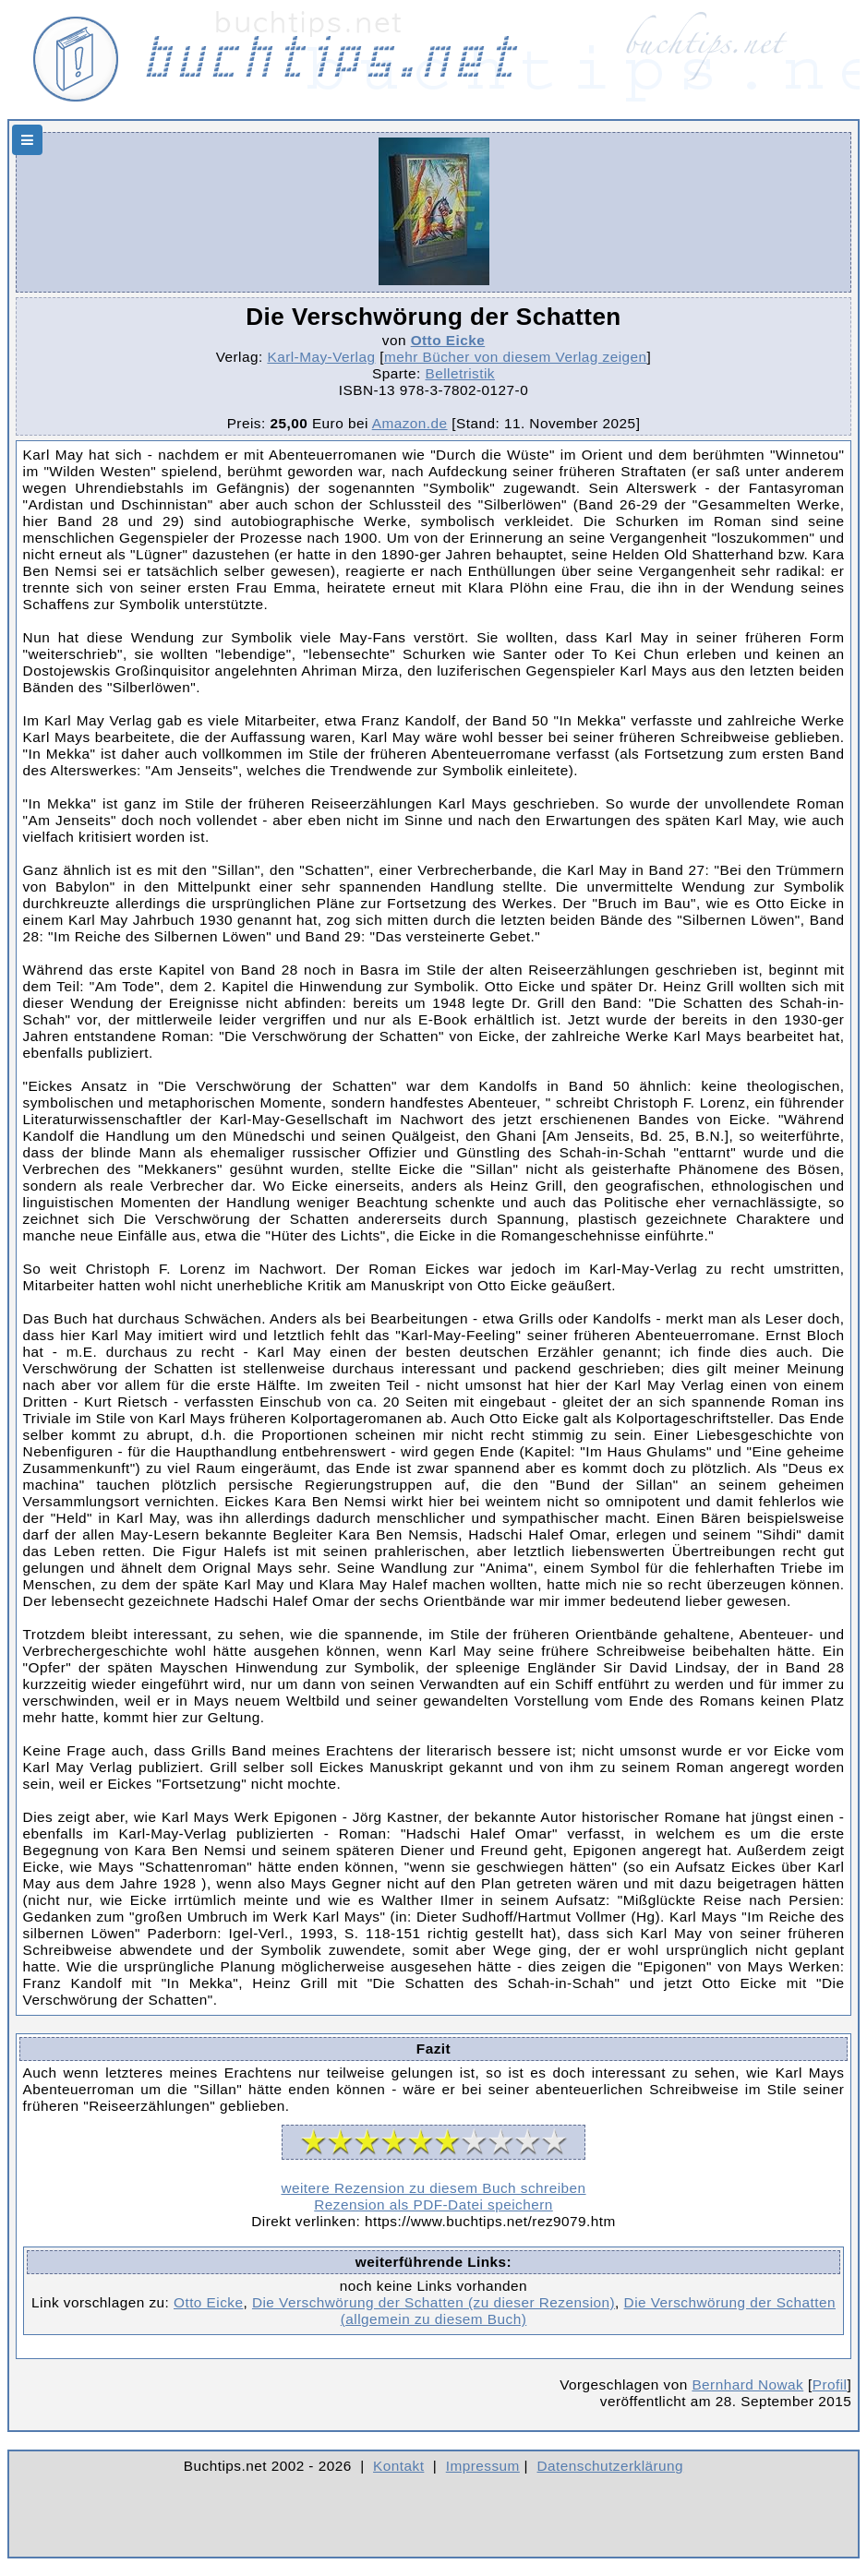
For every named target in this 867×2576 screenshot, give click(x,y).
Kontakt (398, 2466)
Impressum (483, 2466)
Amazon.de (410, 423)
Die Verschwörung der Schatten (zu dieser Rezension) (433, 2302)
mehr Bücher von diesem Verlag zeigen (515, 357)
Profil (830, 2384)
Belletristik (460, 373)
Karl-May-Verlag (321, 357)
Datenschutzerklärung (610, 2466)
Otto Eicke (448, 340)
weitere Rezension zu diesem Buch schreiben (433, 2188)
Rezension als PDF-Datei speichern (433, 2204)
